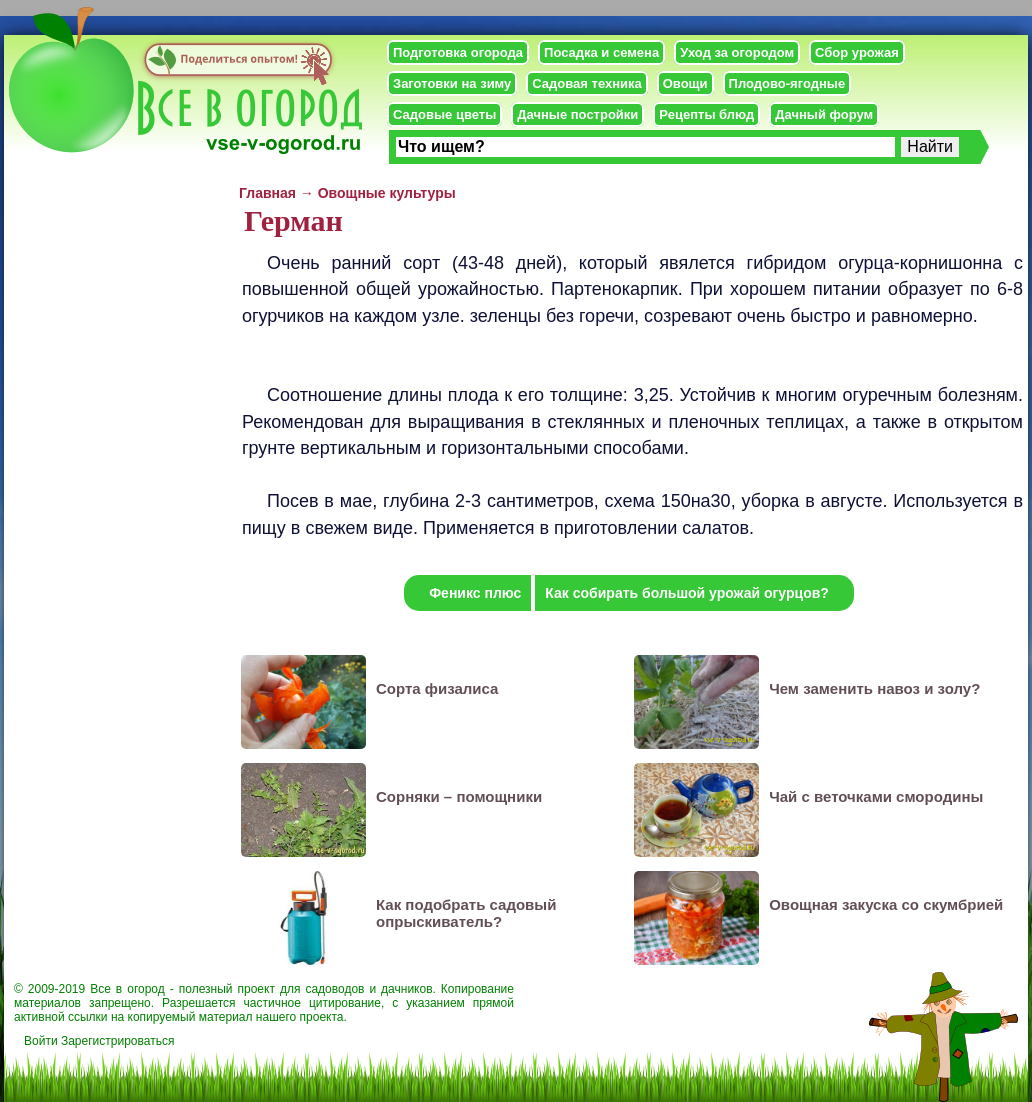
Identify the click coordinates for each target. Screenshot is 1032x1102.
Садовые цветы (444, 114)
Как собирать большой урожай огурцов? (687, 593)
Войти (41, 1041)
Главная (267, 193)
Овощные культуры (387, 193)
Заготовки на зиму (452, 83)
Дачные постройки (577, 114)
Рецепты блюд (706, 114)
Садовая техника (586, 83)
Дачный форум (824, 114)
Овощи (685, 83)
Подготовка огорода (458, 52)
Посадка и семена (601, 52)
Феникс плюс (475, 593)
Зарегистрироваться (117, 1041)
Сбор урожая (857, 52)
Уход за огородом (737, 52)
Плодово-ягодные (787, 83)
